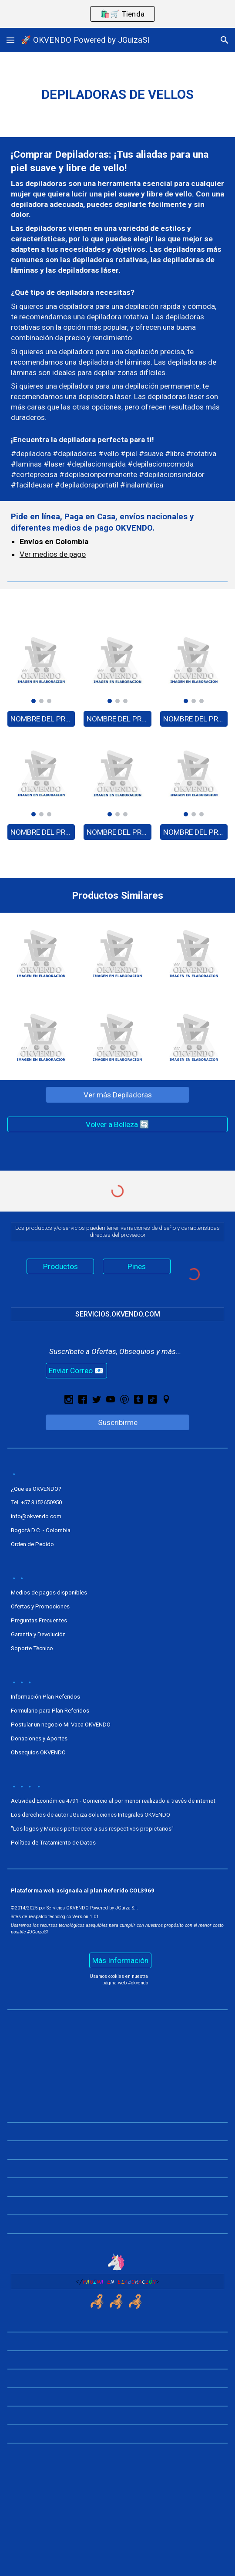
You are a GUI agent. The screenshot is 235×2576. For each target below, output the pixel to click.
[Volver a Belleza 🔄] (117, 1125)
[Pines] (136, 1267)
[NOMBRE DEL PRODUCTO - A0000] (41, 719)
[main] (117, 95)
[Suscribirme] (117, 1422)
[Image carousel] (41, 665)
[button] (10, 40)
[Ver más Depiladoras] (117, 1095)
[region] (117, 14)
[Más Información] (120, 1961)
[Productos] (60, 1267)
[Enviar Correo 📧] (76, 1371)
